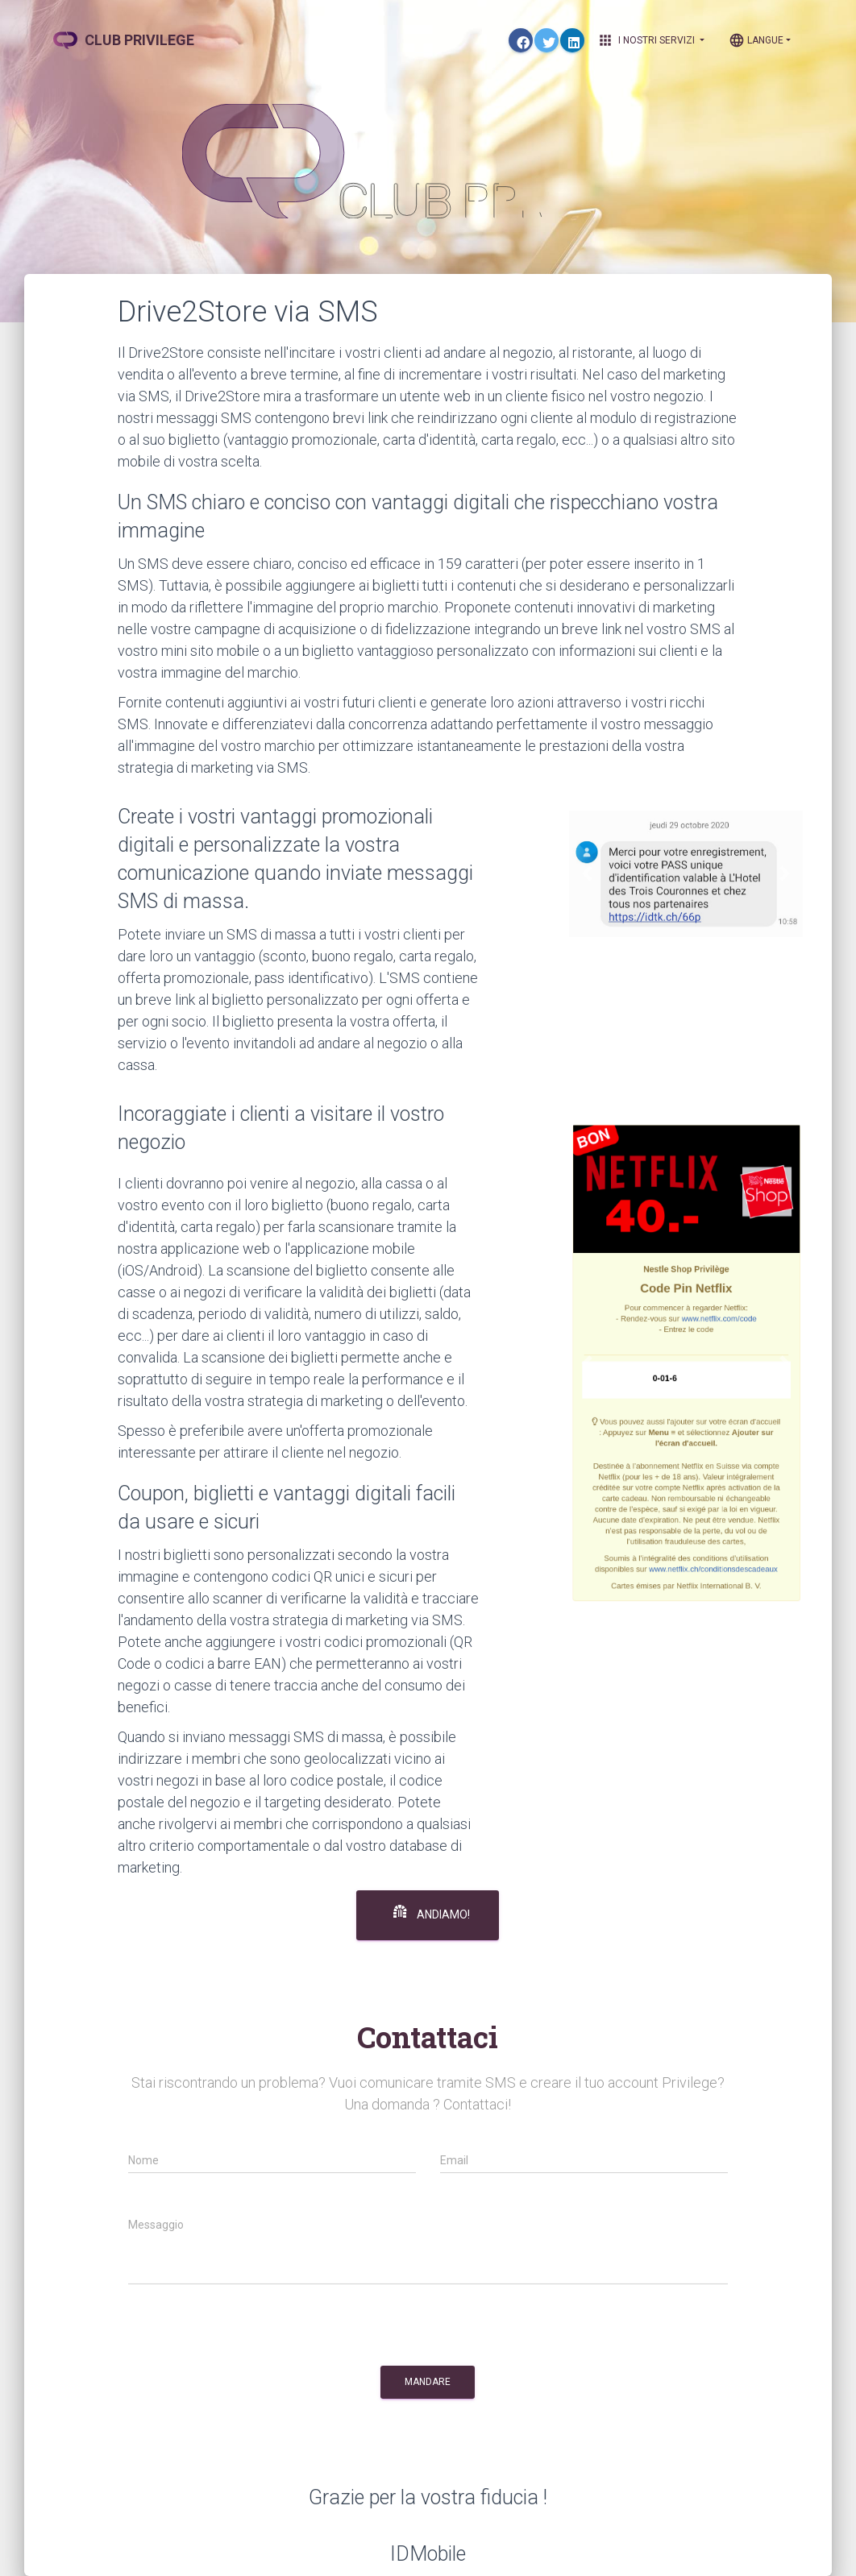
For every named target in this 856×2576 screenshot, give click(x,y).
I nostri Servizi (651, 40)
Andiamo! (431, 1913)
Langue (756, 40)
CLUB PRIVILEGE (123, 40)
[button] (586, 874)
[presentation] (250, 2330)
